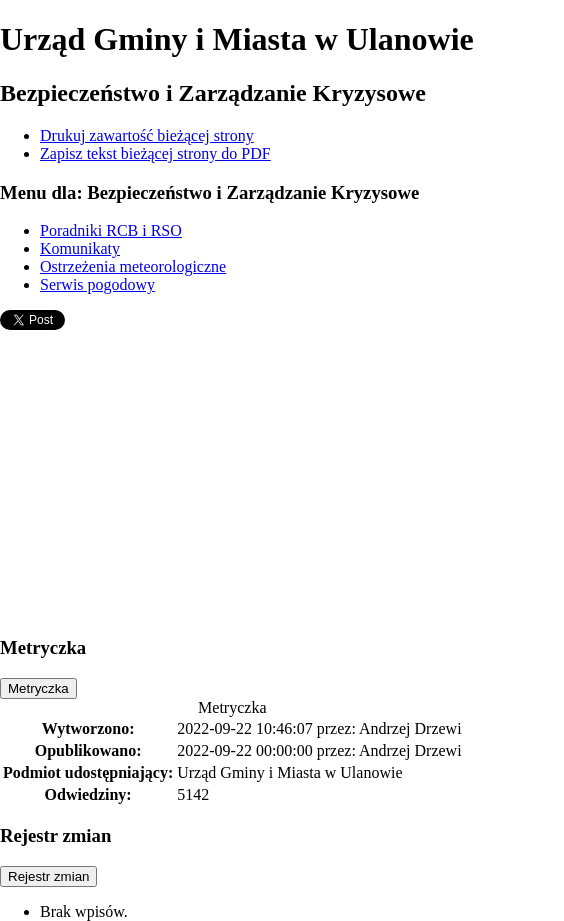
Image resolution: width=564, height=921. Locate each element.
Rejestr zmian (48, 876)
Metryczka (38, 688)
